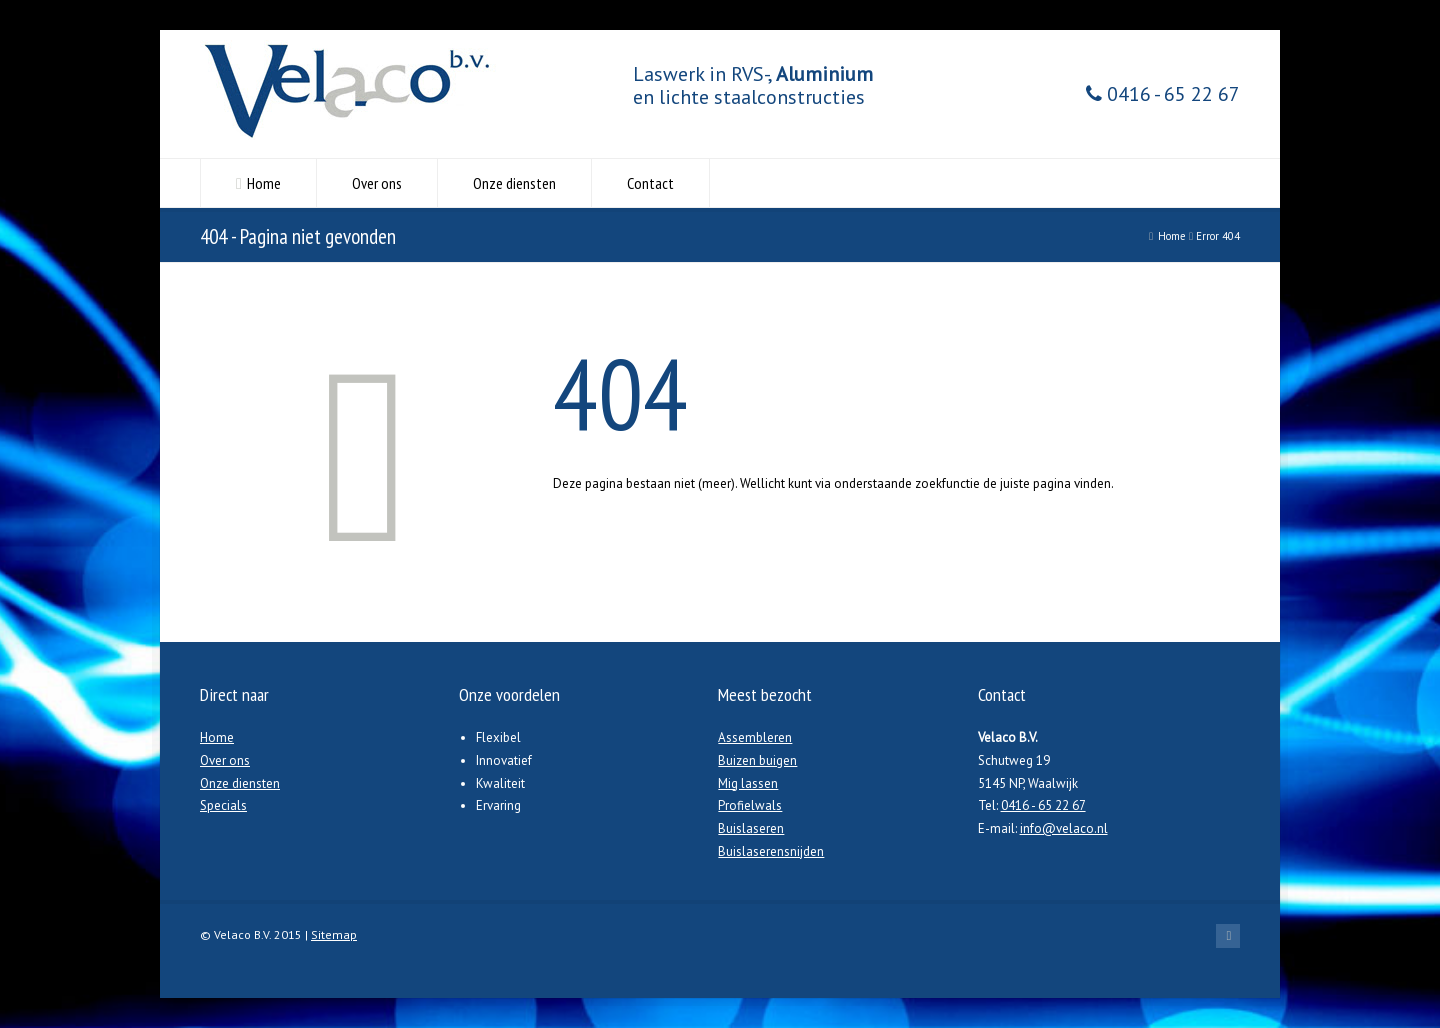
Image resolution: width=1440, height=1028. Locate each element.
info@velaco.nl (1064, 828)
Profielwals (750, 805)
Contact (650, 183)
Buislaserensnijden (771, 851)
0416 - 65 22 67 (1163, 94)
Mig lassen (748, 783)
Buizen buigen (757, 760)
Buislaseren (751, 828)
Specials (223, 805)
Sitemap (334, 934)
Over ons (377, 183)
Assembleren (755, 737)
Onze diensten (514, 183)
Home (264, 183)
